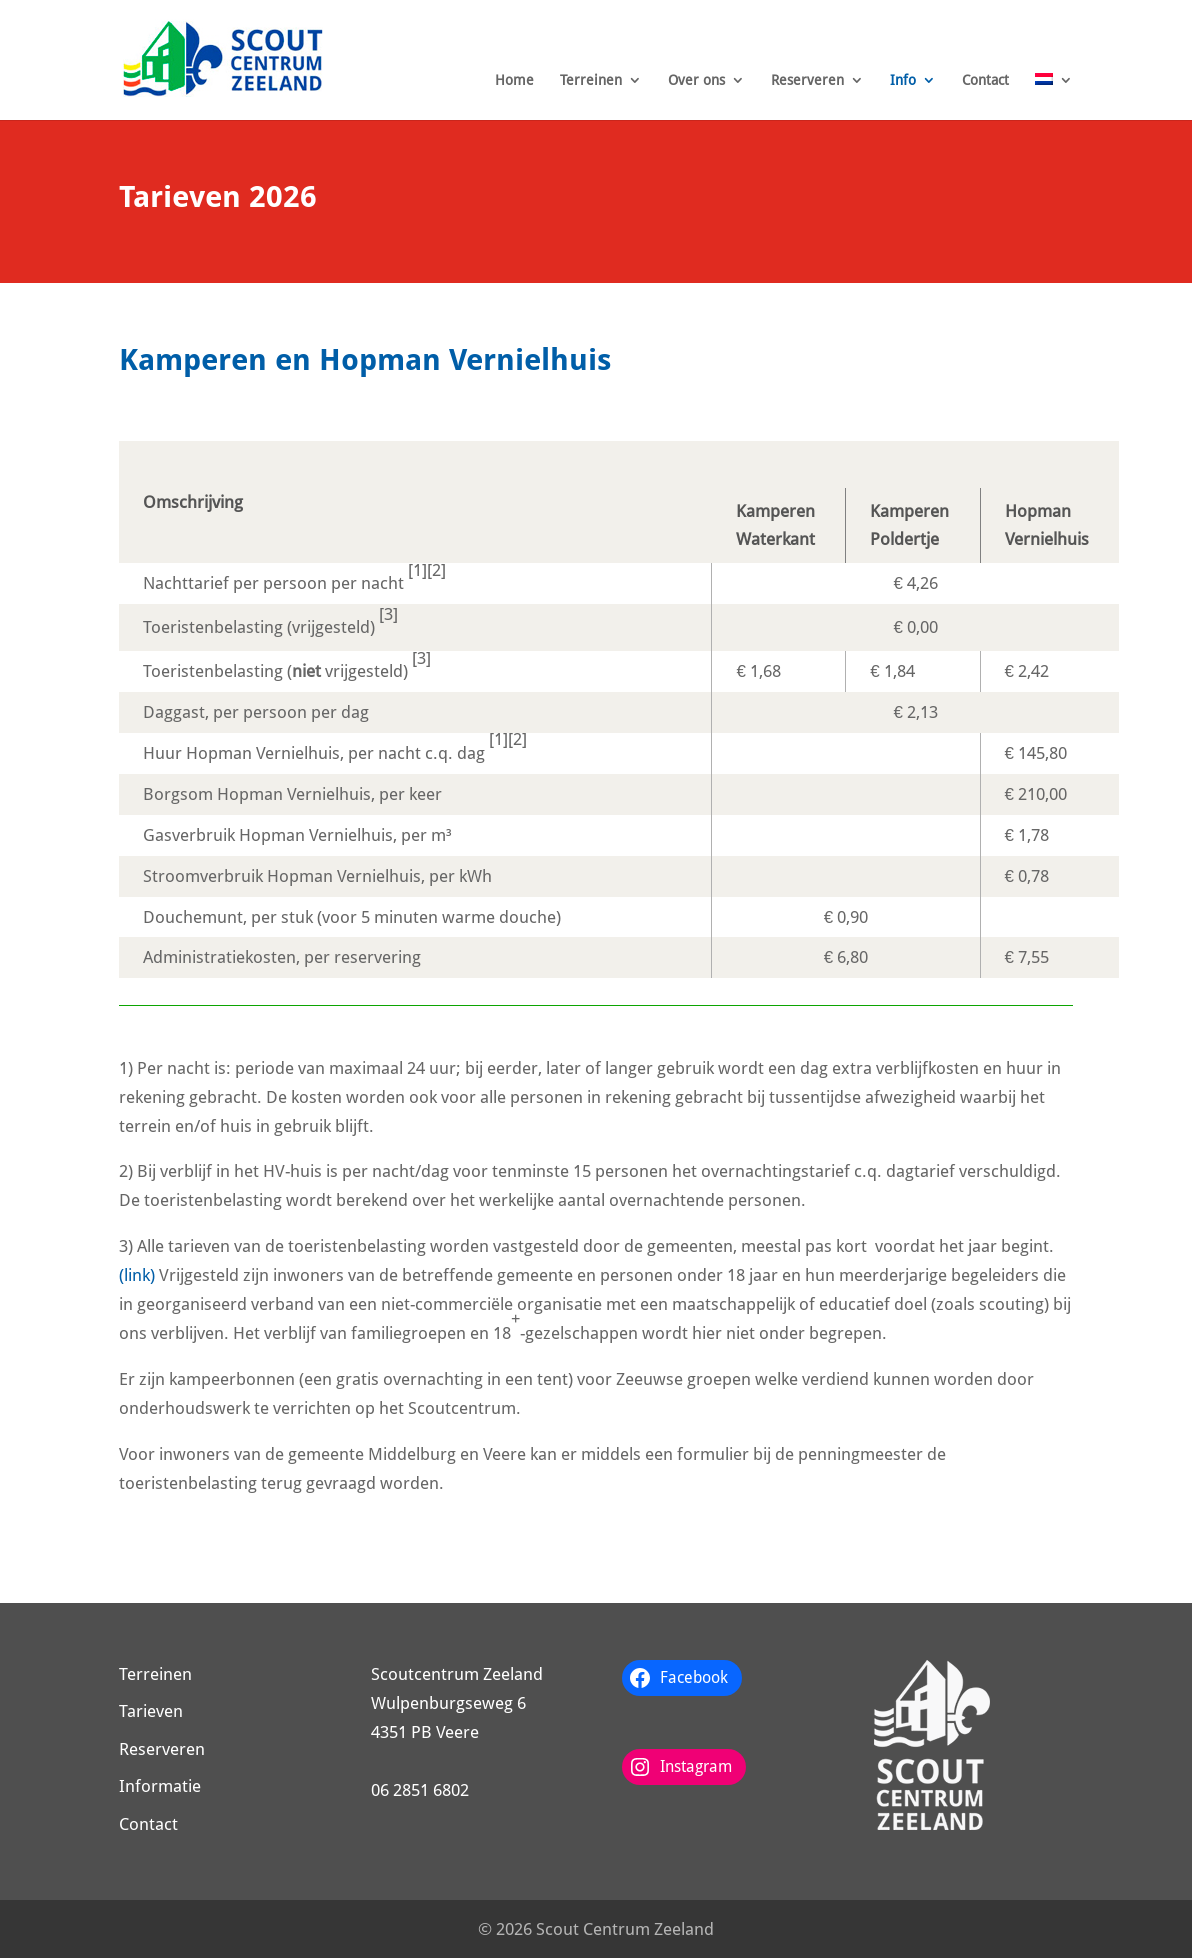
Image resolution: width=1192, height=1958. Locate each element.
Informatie (160, 1786)
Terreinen (591, 80)
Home (514, 80)
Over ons (696, 80)
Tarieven (151, 1711)
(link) (137, 1275)
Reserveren (807, 80)
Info (903, 80)
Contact (985, 80)
